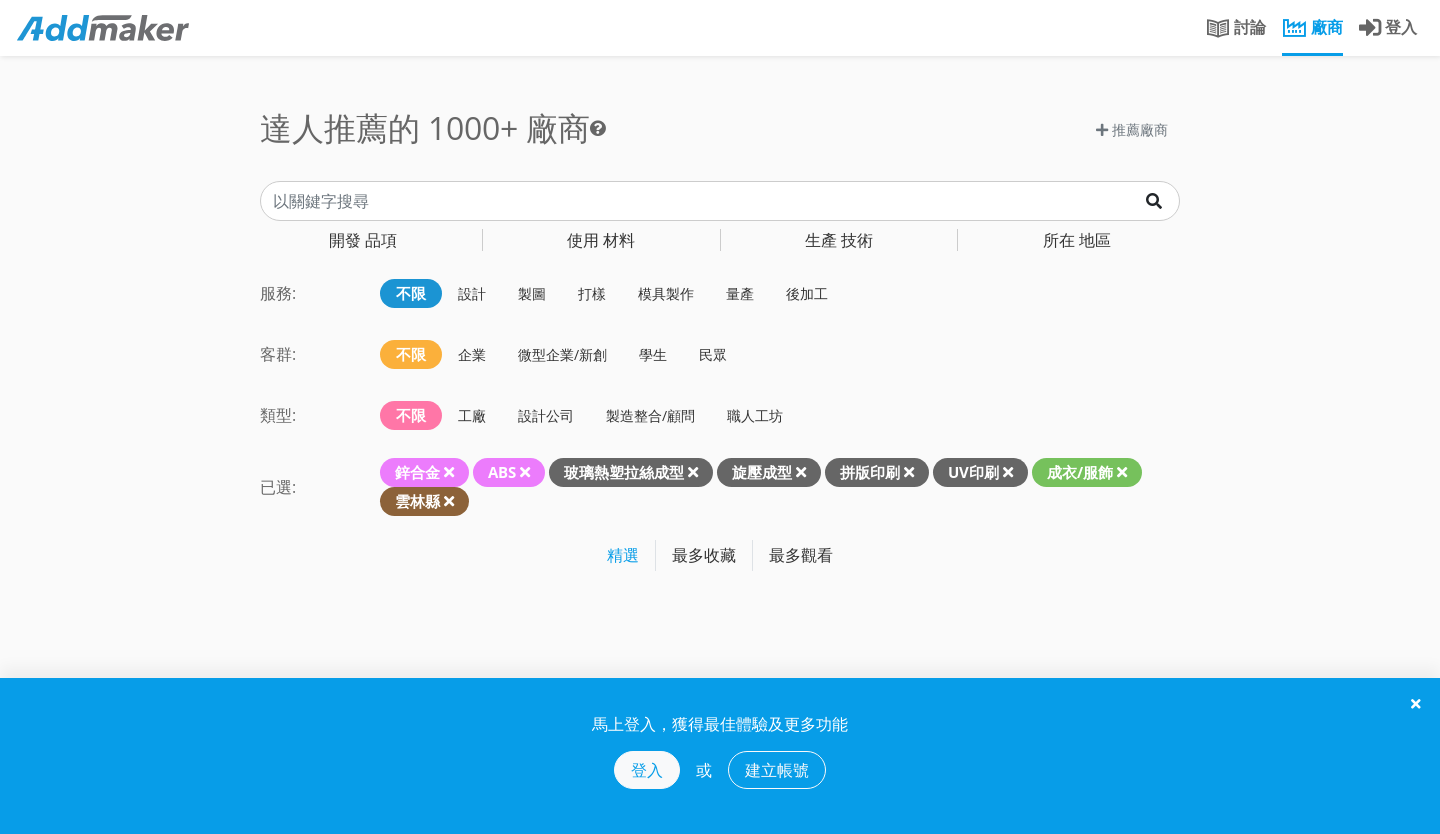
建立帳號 (777, 770)
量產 (740, 293)
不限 (411, 293)
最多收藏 (704, 555)
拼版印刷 (870, 472)
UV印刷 (973, 472)
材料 (601, 240)
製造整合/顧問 (650, 415)
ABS (502, 472)
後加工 (807, 293)
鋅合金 (417, 472)
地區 (1077, 240)
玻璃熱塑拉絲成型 (624, 472)
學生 (653, 354)
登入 (647, 770)
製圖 (532, 293)
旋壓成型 (762, 472)
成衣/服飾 (1080, 472)
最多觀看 (801, 555)
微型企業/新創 (562, 354)
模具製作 (666, 293)
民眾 (713, 354)
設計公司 (546, 415)
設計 (472, 293)
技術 (839, 240)
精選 (623, 555)
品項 (363, 240)
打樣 (592, 293)
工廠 (472, 415)
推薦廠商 (1132, 129)
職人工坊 (755, 415)
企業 (472, 354)
